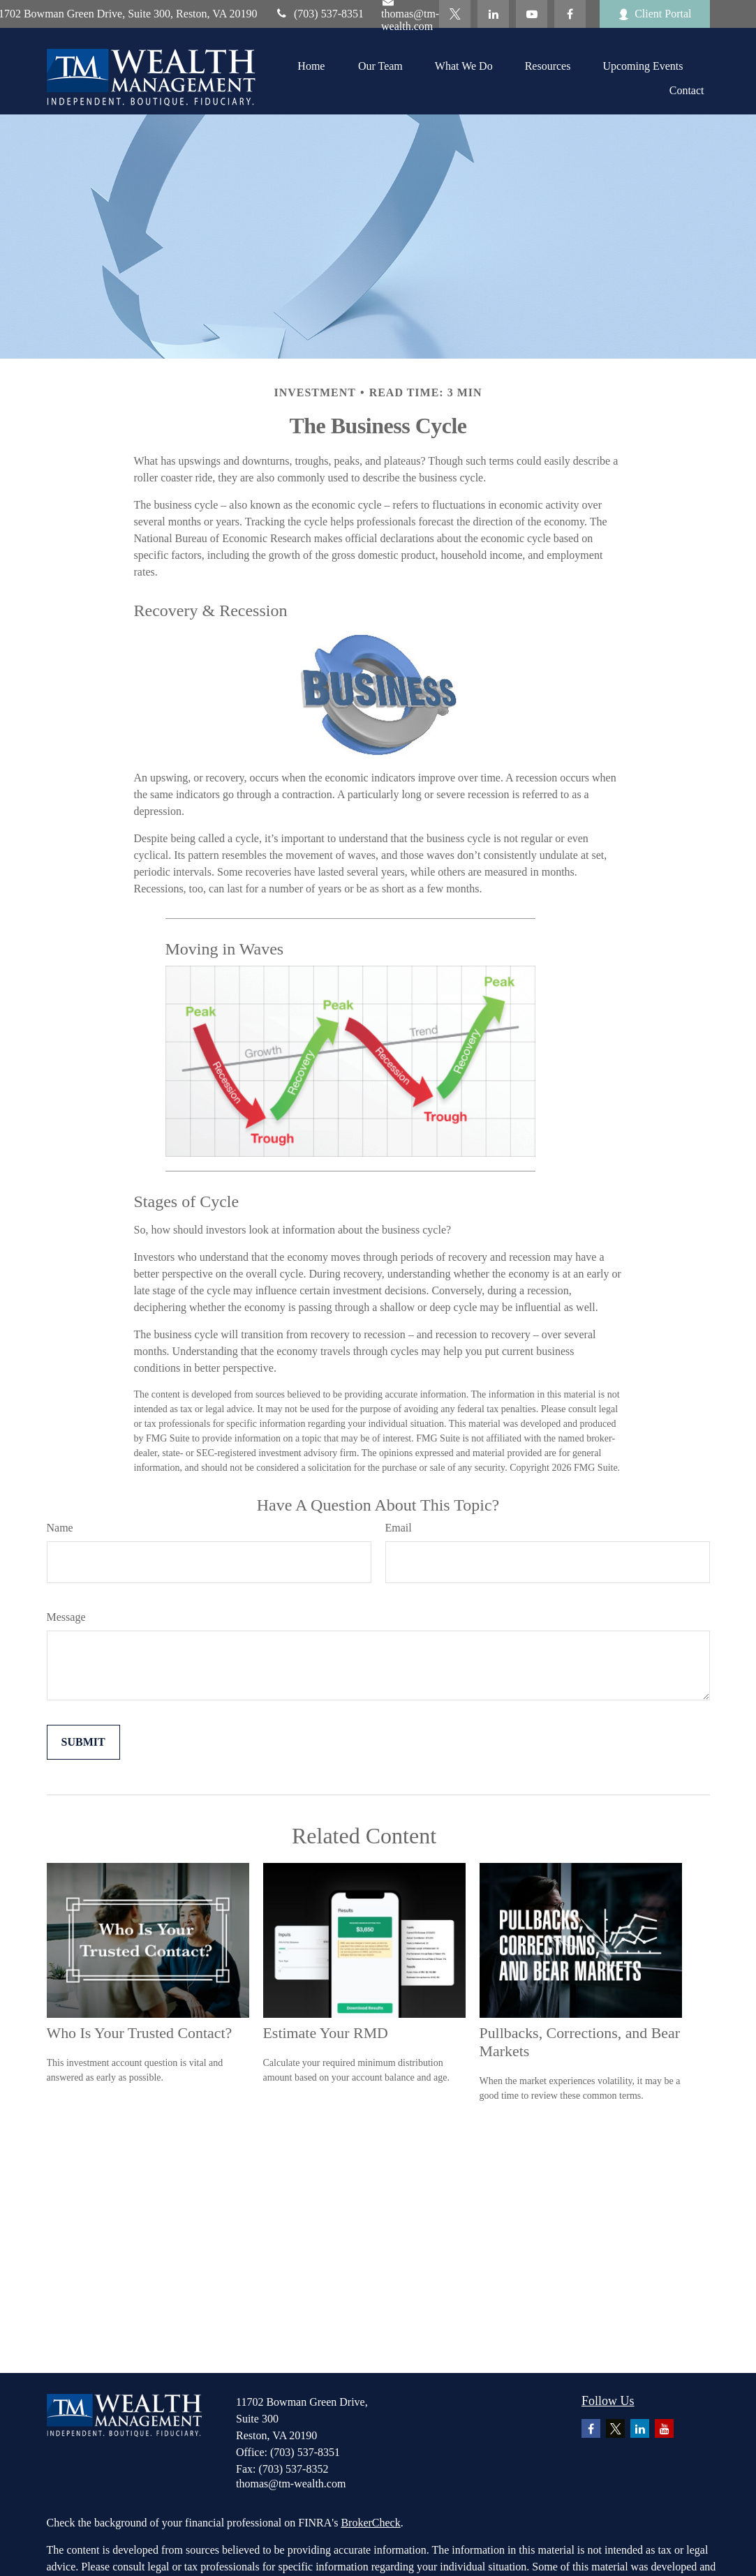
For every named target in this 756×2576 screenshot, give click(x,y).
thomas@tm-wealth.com (291, 2483)
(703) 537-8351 (319, 14)
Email (398, 1528)
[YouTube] (531, 14)
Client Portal (654, 14)
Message (66, 1617)
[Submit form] (83, 1742)
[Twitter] (454, 14)
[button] (311, 66)
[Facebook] (570, 14)
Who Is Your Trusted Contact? (139, 2033)
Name (60, 1528)
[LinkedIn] (493, 14)
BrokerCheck (370, 2523)
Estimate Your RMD (325, 2033)
